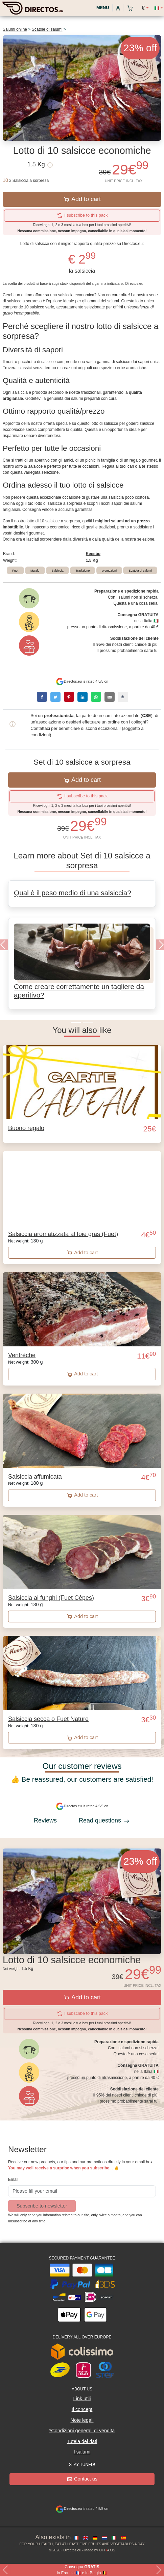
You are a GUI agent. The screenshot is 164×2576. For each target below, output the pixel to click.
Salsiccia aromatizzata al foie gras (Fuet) (63, 1234)
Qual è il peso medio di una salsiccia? (72, 893)
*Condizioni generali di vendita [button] (82, 2430)
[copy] (123, 697)
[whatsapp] (96, 697)
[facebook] (42, 697)
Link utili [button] (82, 2398)
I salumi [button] (82, 2452)
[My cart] (131, 7)
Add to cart (82, 199)
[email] (109, 697)
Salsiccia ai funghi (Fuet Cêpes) (51, 1597)
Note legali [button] (82, 2420)
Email (13, 2179)
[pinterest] (69, 697)
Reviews (45, 1820)
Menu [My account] (102, 7)
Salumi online (15, 29)
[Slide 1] (76, 1022)
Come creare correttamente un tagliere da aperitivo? (79, 991)
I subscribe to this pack (82, 215)
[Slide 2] (88, 1022)
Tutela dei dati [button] (82, 2441)
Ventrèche (22, 1355)
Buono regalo (26, 1128)
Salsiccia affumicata (35, 1476)
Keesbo (93, 553)
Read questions (104, 1820)
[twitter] (55, 697)
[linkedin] (82, 697)
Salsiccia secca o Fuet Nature (48, 1719)
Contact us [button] (82, 2479)
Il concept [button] (82, 2409)
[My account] (118, 7)
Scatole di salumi (47, 29)
